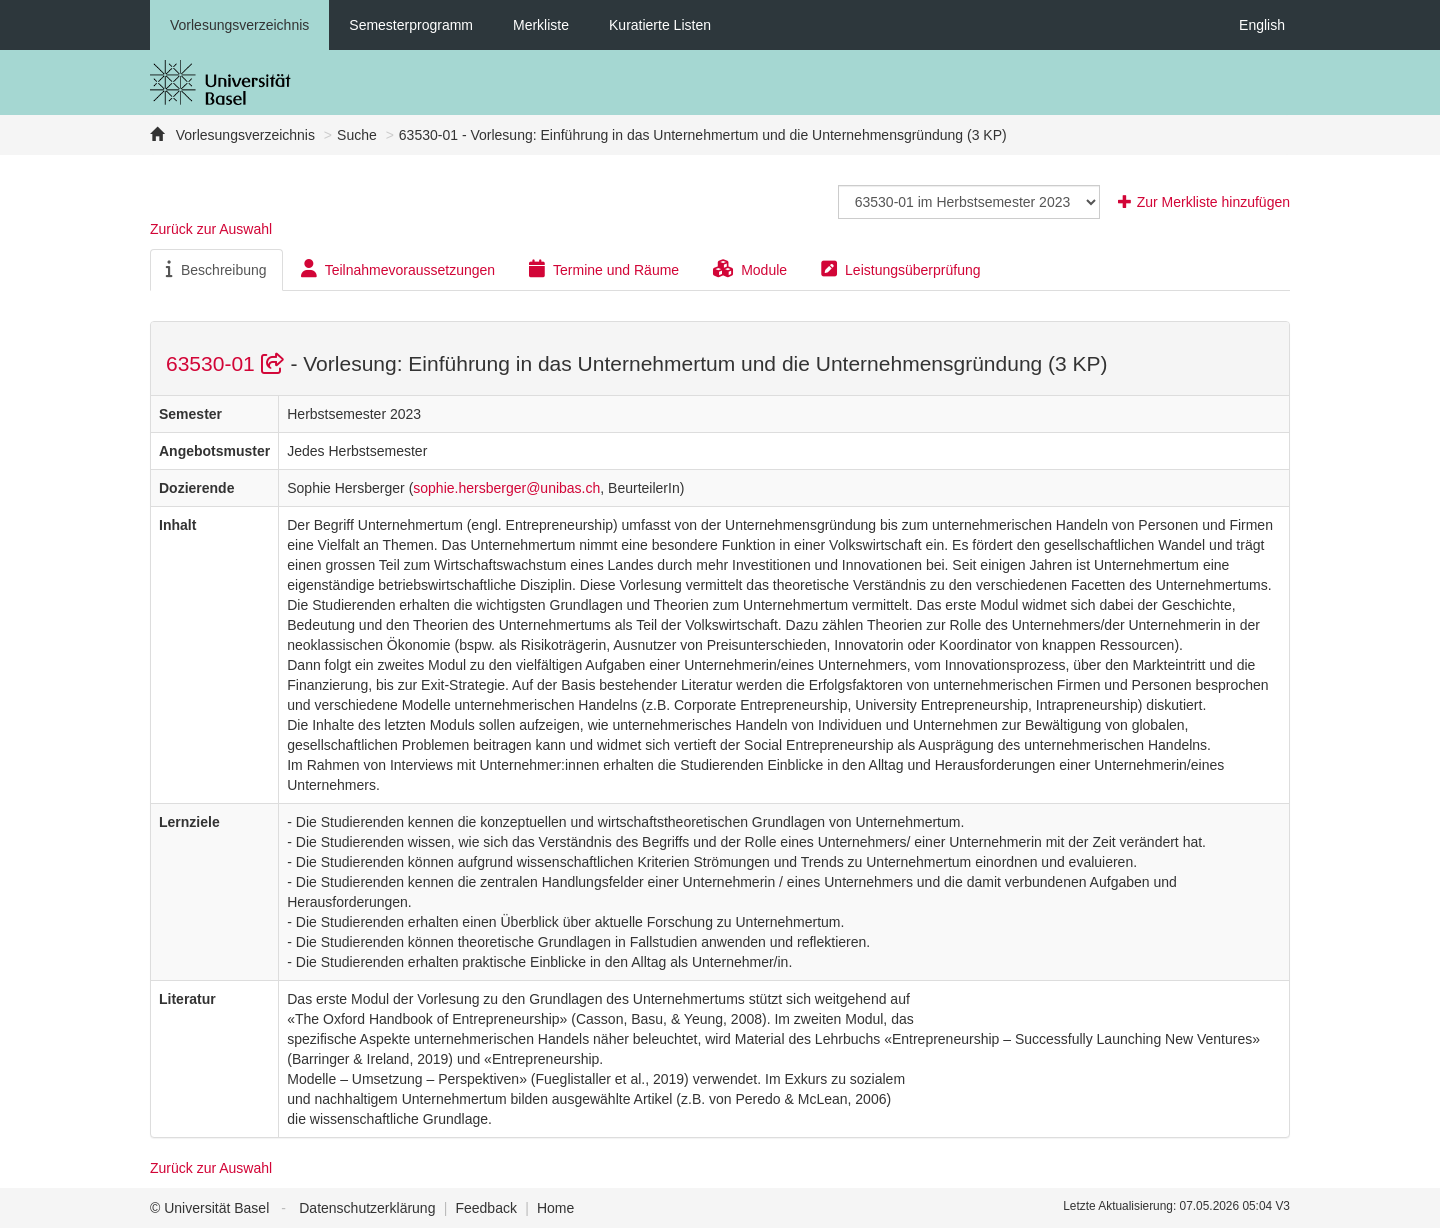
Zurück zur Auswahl (211, 229)
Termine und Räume (604, 269)
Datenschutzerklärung (367, 1208)
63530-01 (228, 363)
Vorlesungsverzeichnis (239, 25)
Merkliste (541, 25)
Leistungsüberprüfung (900, 269)
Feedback (485, 1208)
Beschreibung (216, 269)
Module (750, 269)
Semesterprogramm (411, 25)
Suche (357, 135)
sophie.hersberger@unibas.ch (506, 488)
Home (555, 1208)
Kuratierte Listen (660, 25)
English (1262, 25)
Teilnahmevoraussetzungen (398, 269)
